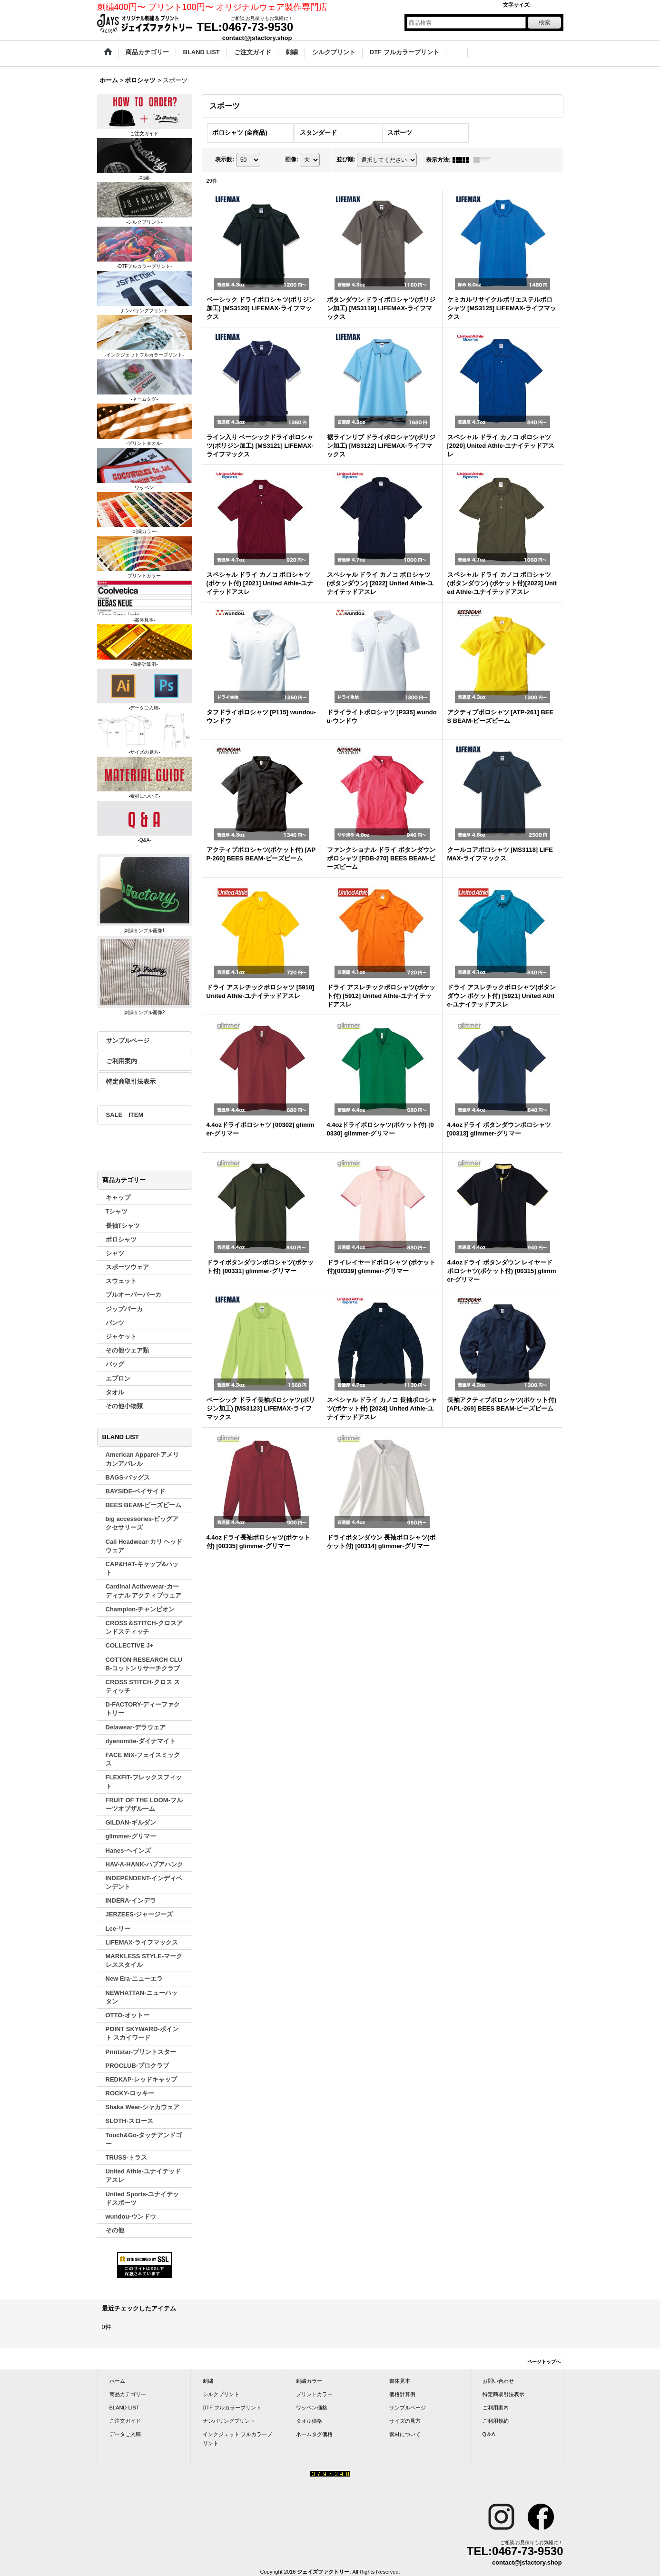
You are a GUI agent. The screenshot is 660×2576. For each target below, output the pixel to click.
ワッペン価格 (311, 2407)
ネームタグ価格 (314, 2434)
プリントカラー (314, 2394)
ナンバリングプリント (229, 2421)
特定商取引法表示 (131, 1081)
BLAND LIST (124, 2407)
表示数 (224, 159)
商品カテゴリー (127, 2394)
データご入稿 (125, 2434)
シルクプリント (221, 2394)
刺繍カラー (309, 2381)
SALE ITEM (125, 1114)
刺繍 (208, 2381)
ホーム (117, 2381)
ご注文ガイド (125, 2421)
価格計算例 (402, 2394)
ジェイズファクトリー (323, 2572)
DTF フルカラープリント (232, 2407)
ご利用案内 (121, 1061)
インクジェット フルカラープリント (237, 2438)
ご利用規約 (496, 2421)
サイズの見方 (405, 2421)
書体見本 (399, 2381)
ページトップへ (544, 2361)
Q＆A (489, 2434)
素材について (405, 2434)
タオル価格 (309, 2421)
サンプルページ (127, 1040)
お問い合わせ (498, 2381)
